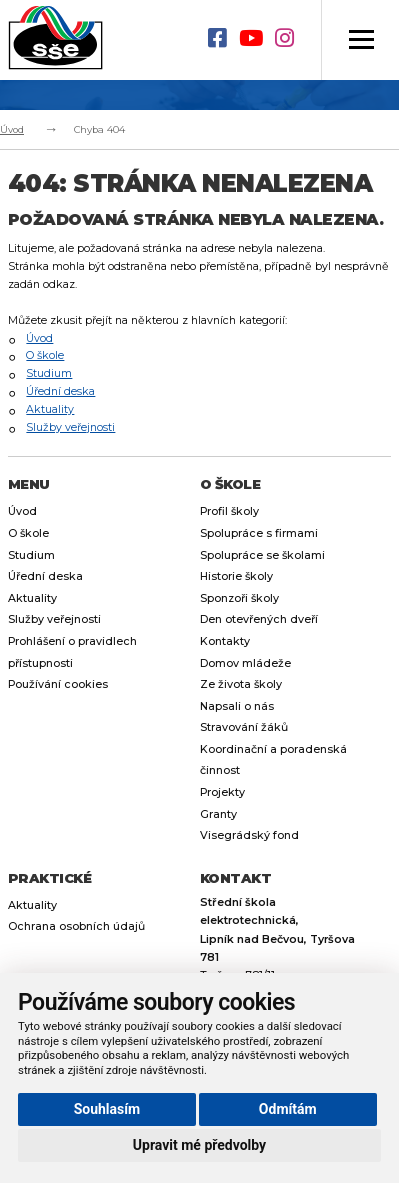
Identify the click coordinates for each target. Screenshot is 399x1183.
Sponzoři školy (239, 598)
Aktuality (50, 409)
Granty (218, 814)
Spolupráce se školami (262, 555)
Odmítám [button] (288, 1109)
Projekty (222, 792)
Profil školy (229, 511)
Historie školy (236, 576)
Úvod (12, 129)
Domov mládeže (245, 663)
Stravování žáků (244, 727)
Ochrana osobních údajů (76, 926)
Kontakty (225, 641)
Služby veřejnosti (70, 427)
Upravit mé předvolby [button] (199, 1145)
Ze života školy (241, 684)
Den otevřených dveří (259, 619)
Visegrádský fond (249, 835)
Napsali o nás (237, 706)
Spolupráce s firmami (259, 533)
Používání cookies (58, 684)
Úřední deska (60, 391)
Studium (49, 373)
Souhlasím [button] (107, 1109)
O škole (45, 355)
